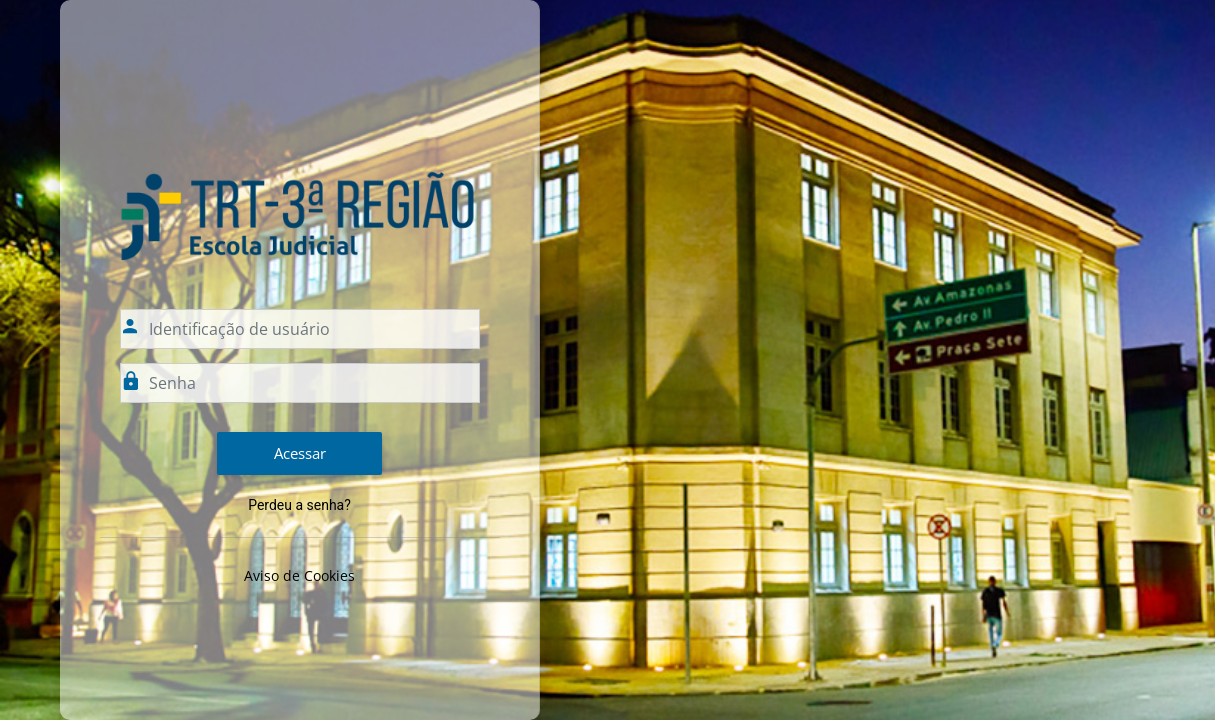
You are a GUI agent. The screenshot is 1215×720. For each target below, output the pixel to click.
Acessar (300, 453)
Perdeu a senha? (299, 505)
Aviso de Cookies (299, 575)
